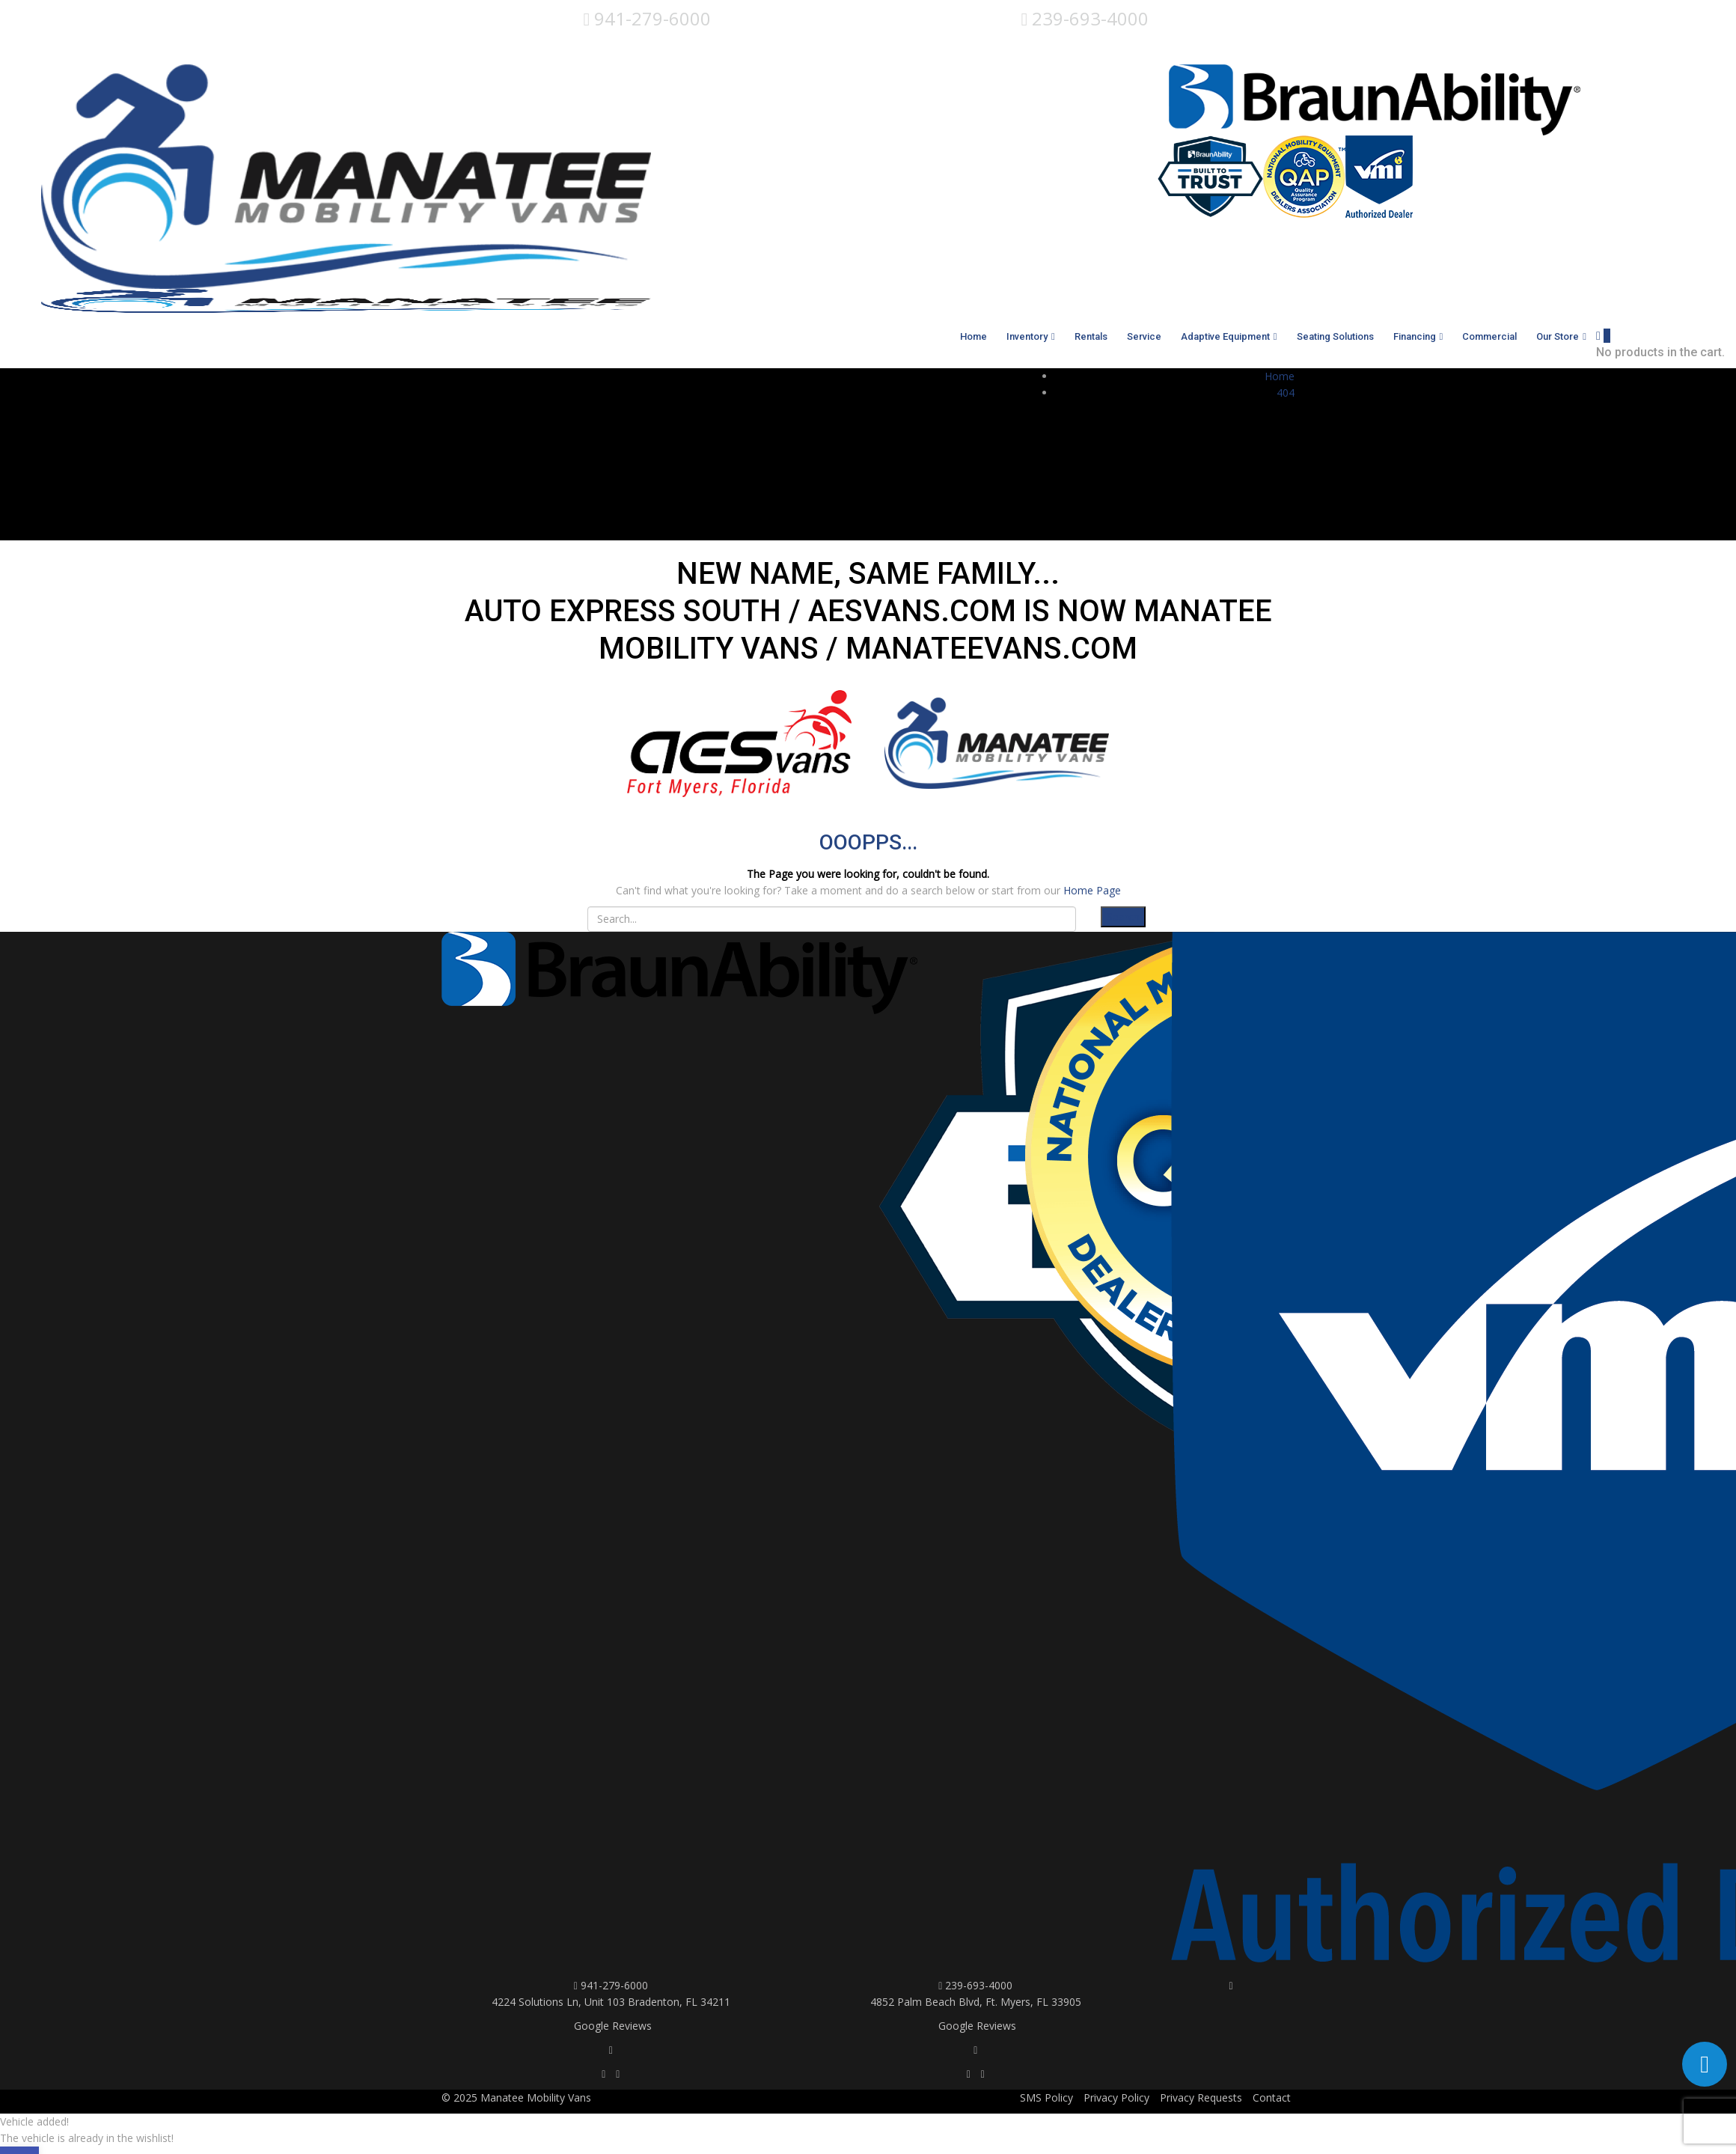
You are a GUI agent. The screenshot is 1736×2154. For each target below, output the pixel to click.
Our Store (1557, 336)
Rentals (1091, 336)
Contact (1272, 2097)
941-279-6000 (648, 18)
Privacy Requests (1201, 2097)
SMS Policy (1046, 2097)
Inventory (1027, 336)
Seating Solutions (1335, 336)
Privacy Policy (1116, 2097)
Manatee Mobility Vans (535, 2097)
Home (973, 336)
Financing (1414, 336)
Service (1144, 336)
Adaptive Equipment (1225, 336)
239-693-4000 (1085, 18)
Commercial (1489, 336)
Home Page (1092, 890)
